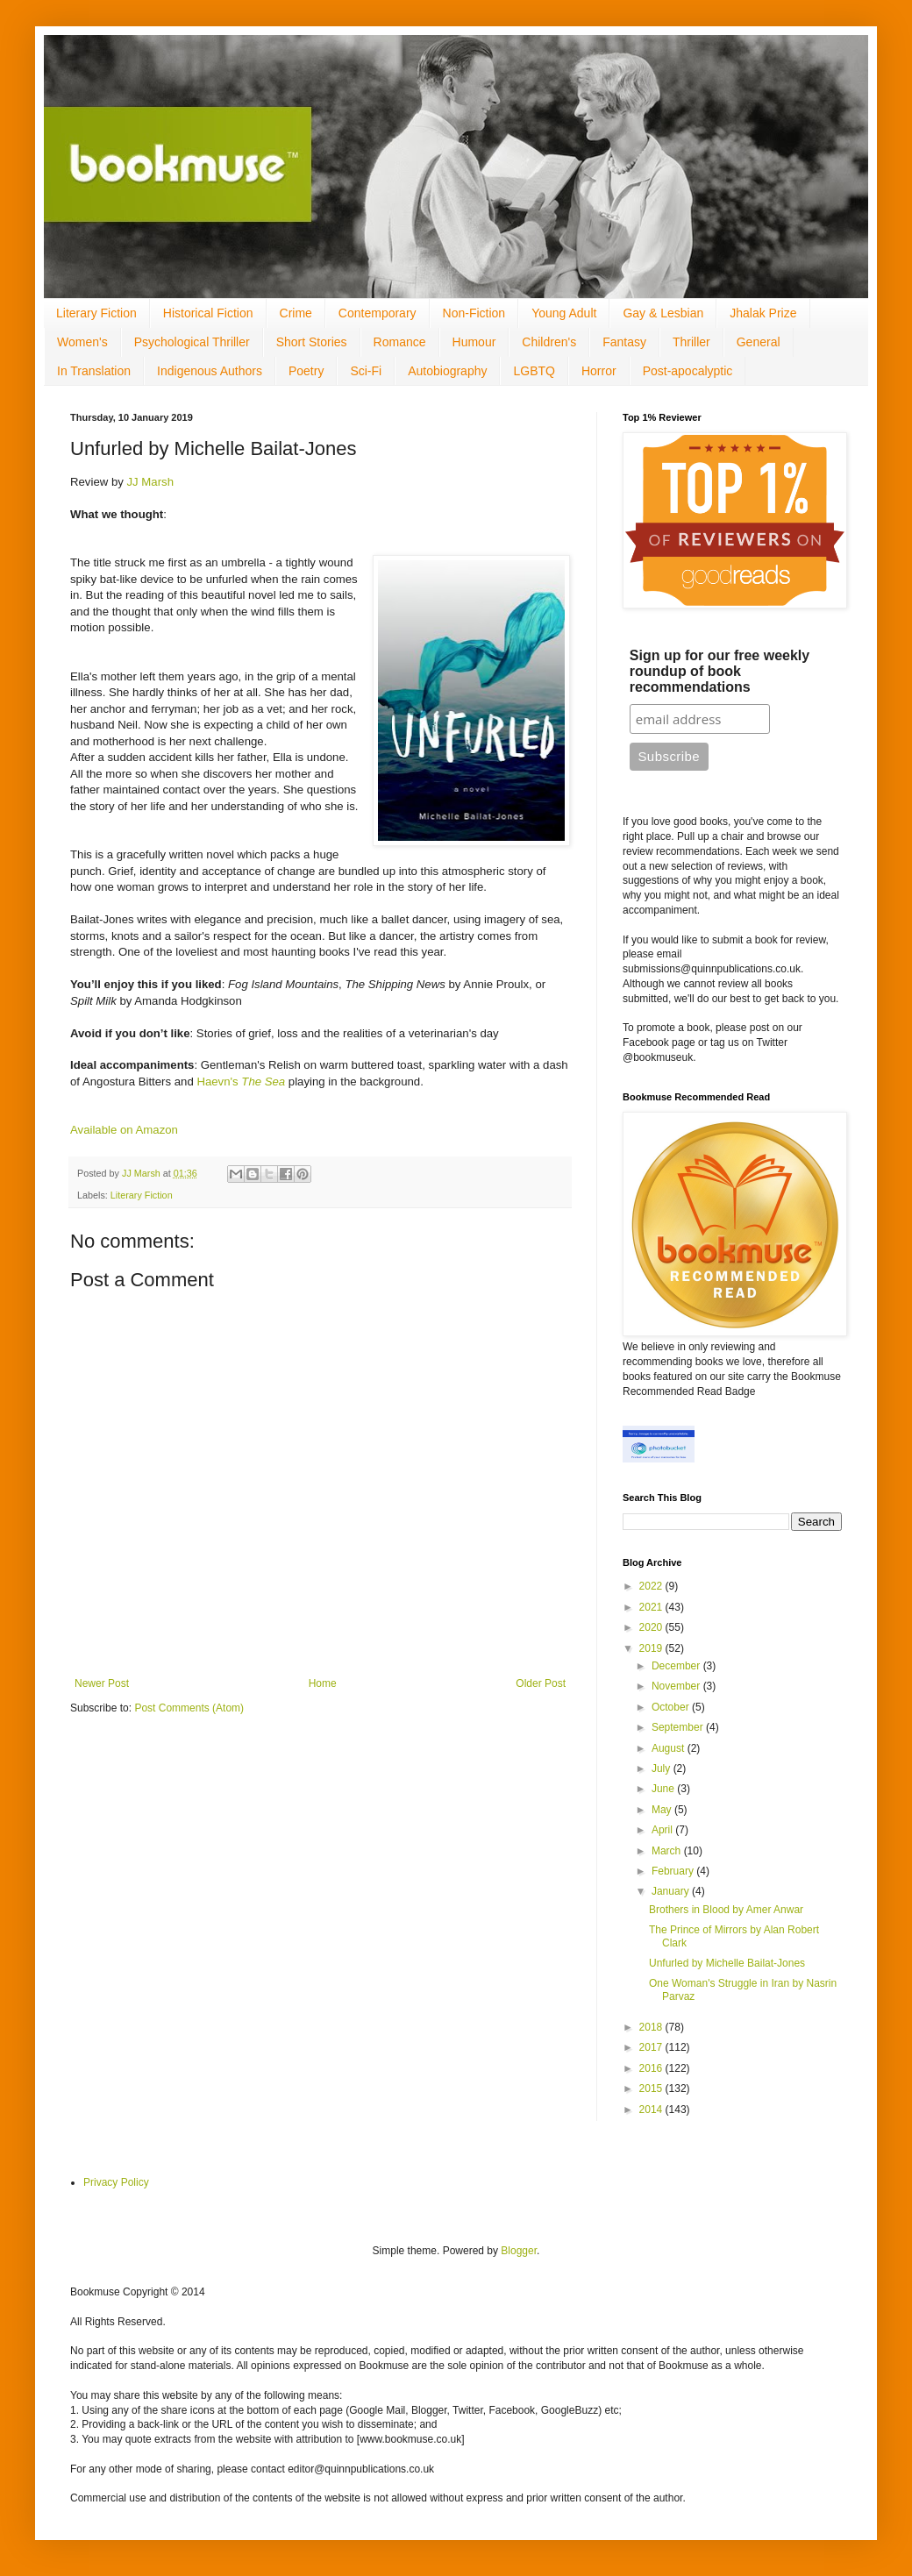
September (679, 1727)
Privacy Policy (116, 2182)
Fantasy (624, 342)
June (664, 1789)
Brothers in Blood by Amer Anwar (726, 1910)
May (663, 1810)
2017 (652, 2047)
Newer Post (102, 1683)
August (670, 1748)
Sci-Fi (365, 371)
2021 (652, 1607)
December (677, 1666)
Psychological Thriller (192, 342)
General (758, 342)
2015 (652, 2088)
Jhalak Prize (763, 313)
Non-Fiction (474, 313)
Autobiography (447, 371)
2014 (652, 2109)
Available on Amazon (124, 1129)
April (663, 1830)
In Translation (94, 371)
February (674, 1871)
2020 (652, 1627)
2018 (652, 2027)
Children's (549, 342)
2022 (652, 1586)
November (677, 1686)
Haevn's (240, 1081)
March (668, 1851)
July (662, 1768)
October (672, 1707)
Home (323, 1683)
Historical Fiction (208, 313)
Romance (400, 342)
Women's (82, 342)
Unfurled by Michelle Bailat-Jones (727, 1963)
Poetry (306, 371)
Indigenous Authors (209, 371)
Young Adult (563, 313)
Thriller (691, 342)
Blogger (519, 2251)
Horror (598, 371)
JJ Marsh (151, 481)
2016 (652, 2068)
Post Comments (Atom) (189, 1708)
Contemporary (377, 313)
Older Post (541, 1683)
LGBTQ (533, 371)
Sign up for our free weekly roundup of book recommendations (719, 671)
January (672, 1891)
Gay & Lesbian (663, 313)
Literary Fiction (96, 313)
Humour (474, 342)
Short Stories (311, 342)
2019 (652, 1648)
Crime (296, 313)
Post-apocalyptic (688, 371)
